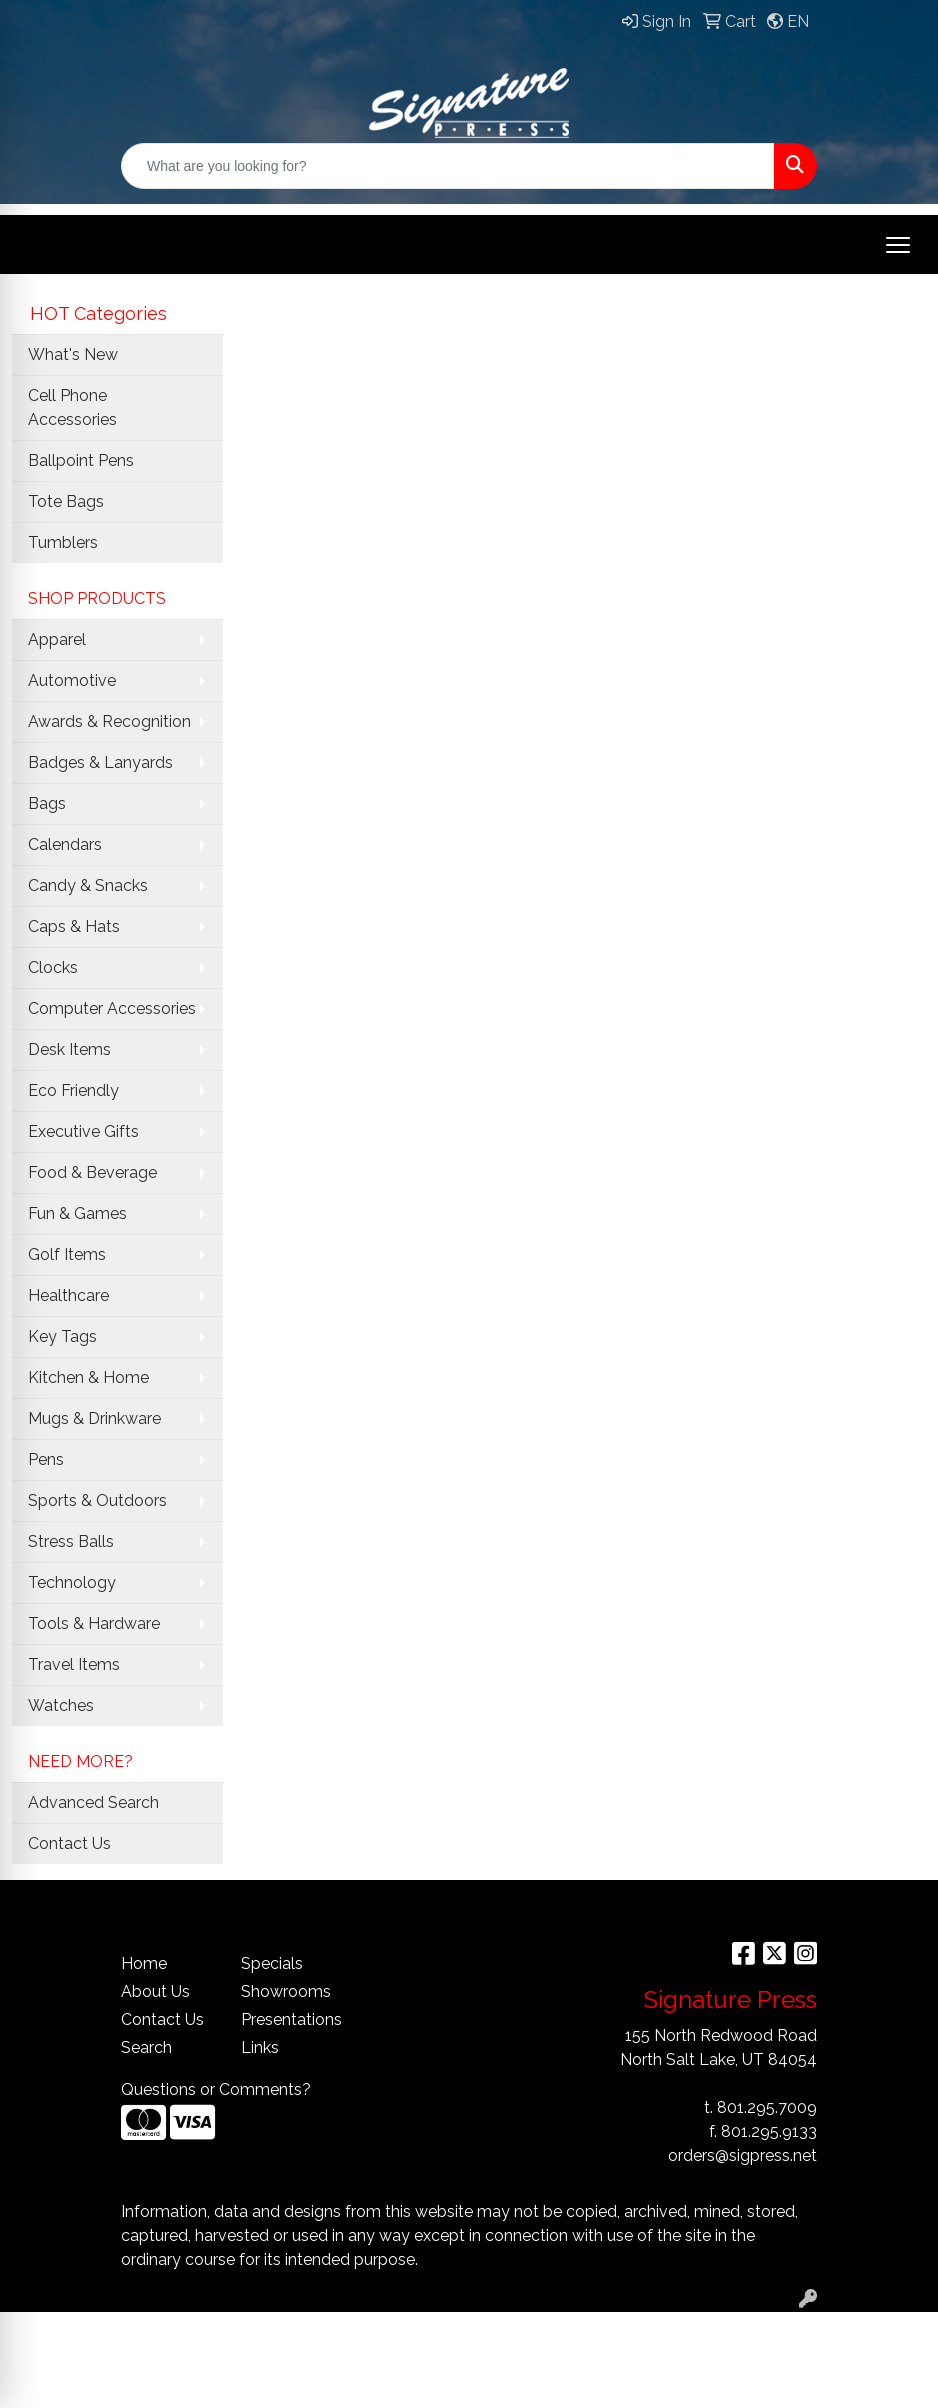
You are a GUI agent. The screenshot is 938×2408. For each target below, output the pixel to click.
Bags (47, 803)
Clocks (53, 967)
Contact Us (69, 1843)
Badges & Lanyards (100, 762)
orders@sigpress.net (742, 2155)
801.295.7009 (767, 2107)
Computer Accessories (112, 1008)
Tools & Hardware (94, 1623)
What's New (73, 354)
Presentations (289, 2019)
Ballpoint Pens (81, 460)
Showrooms (286, 1991)
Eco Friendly (73, 1090)
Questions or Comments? (216, 2089)
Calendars (65, 844)
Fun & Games (77, 1213)
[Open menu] (898, 245)
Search (146, 2047)
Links (260, 2047)
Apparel (57, 639)
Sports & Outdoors (97, 1500)
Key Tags (62, 1336)
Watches (61, 1705)
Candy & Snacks (88, 885)
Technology (72, 1582)
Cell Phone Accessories (72, 407)
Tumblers (63, 542)
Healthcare (68, 1295)
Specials (272, 1963)
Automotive (72, 680)
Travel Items (74, 1664)
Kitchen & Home (88, 1377)
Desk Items (69, 1049)
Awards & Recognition (109, 721)
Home (144, 1963)
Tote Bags (66, 501)
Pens (46, 1459)
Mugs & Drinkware (94, 1418)
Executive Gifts (83, 1131)
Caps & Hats (74, 926)
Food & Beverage (92, 1172)
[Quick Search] (448, 166)
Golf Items (67, 1254)
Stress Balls (71, 1541)
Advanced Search (93, 1802)
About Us (155, 1991)
